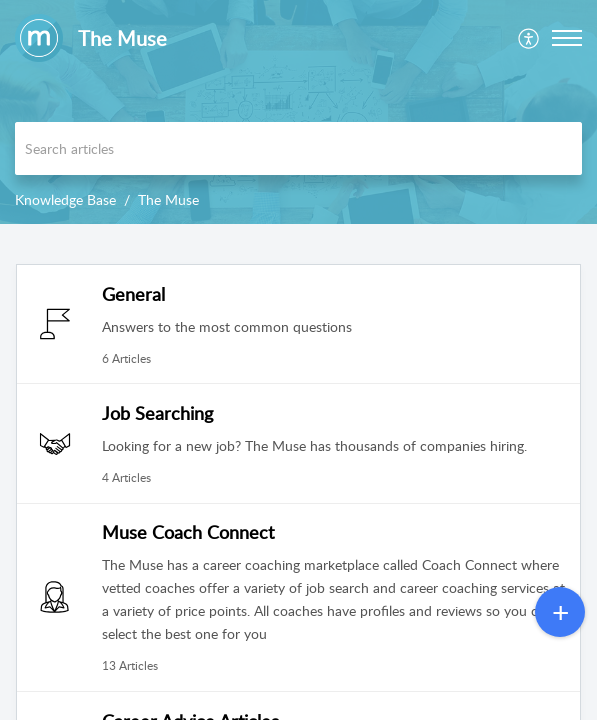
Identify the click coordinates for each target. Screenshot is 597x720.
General (133, 294)
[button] (529, 38)
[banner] (298, 112)
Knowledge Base (65, 199)
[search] (298, 148)
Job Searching (157, 413)
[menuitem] (529, 38)
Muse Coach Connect (188, 532)
